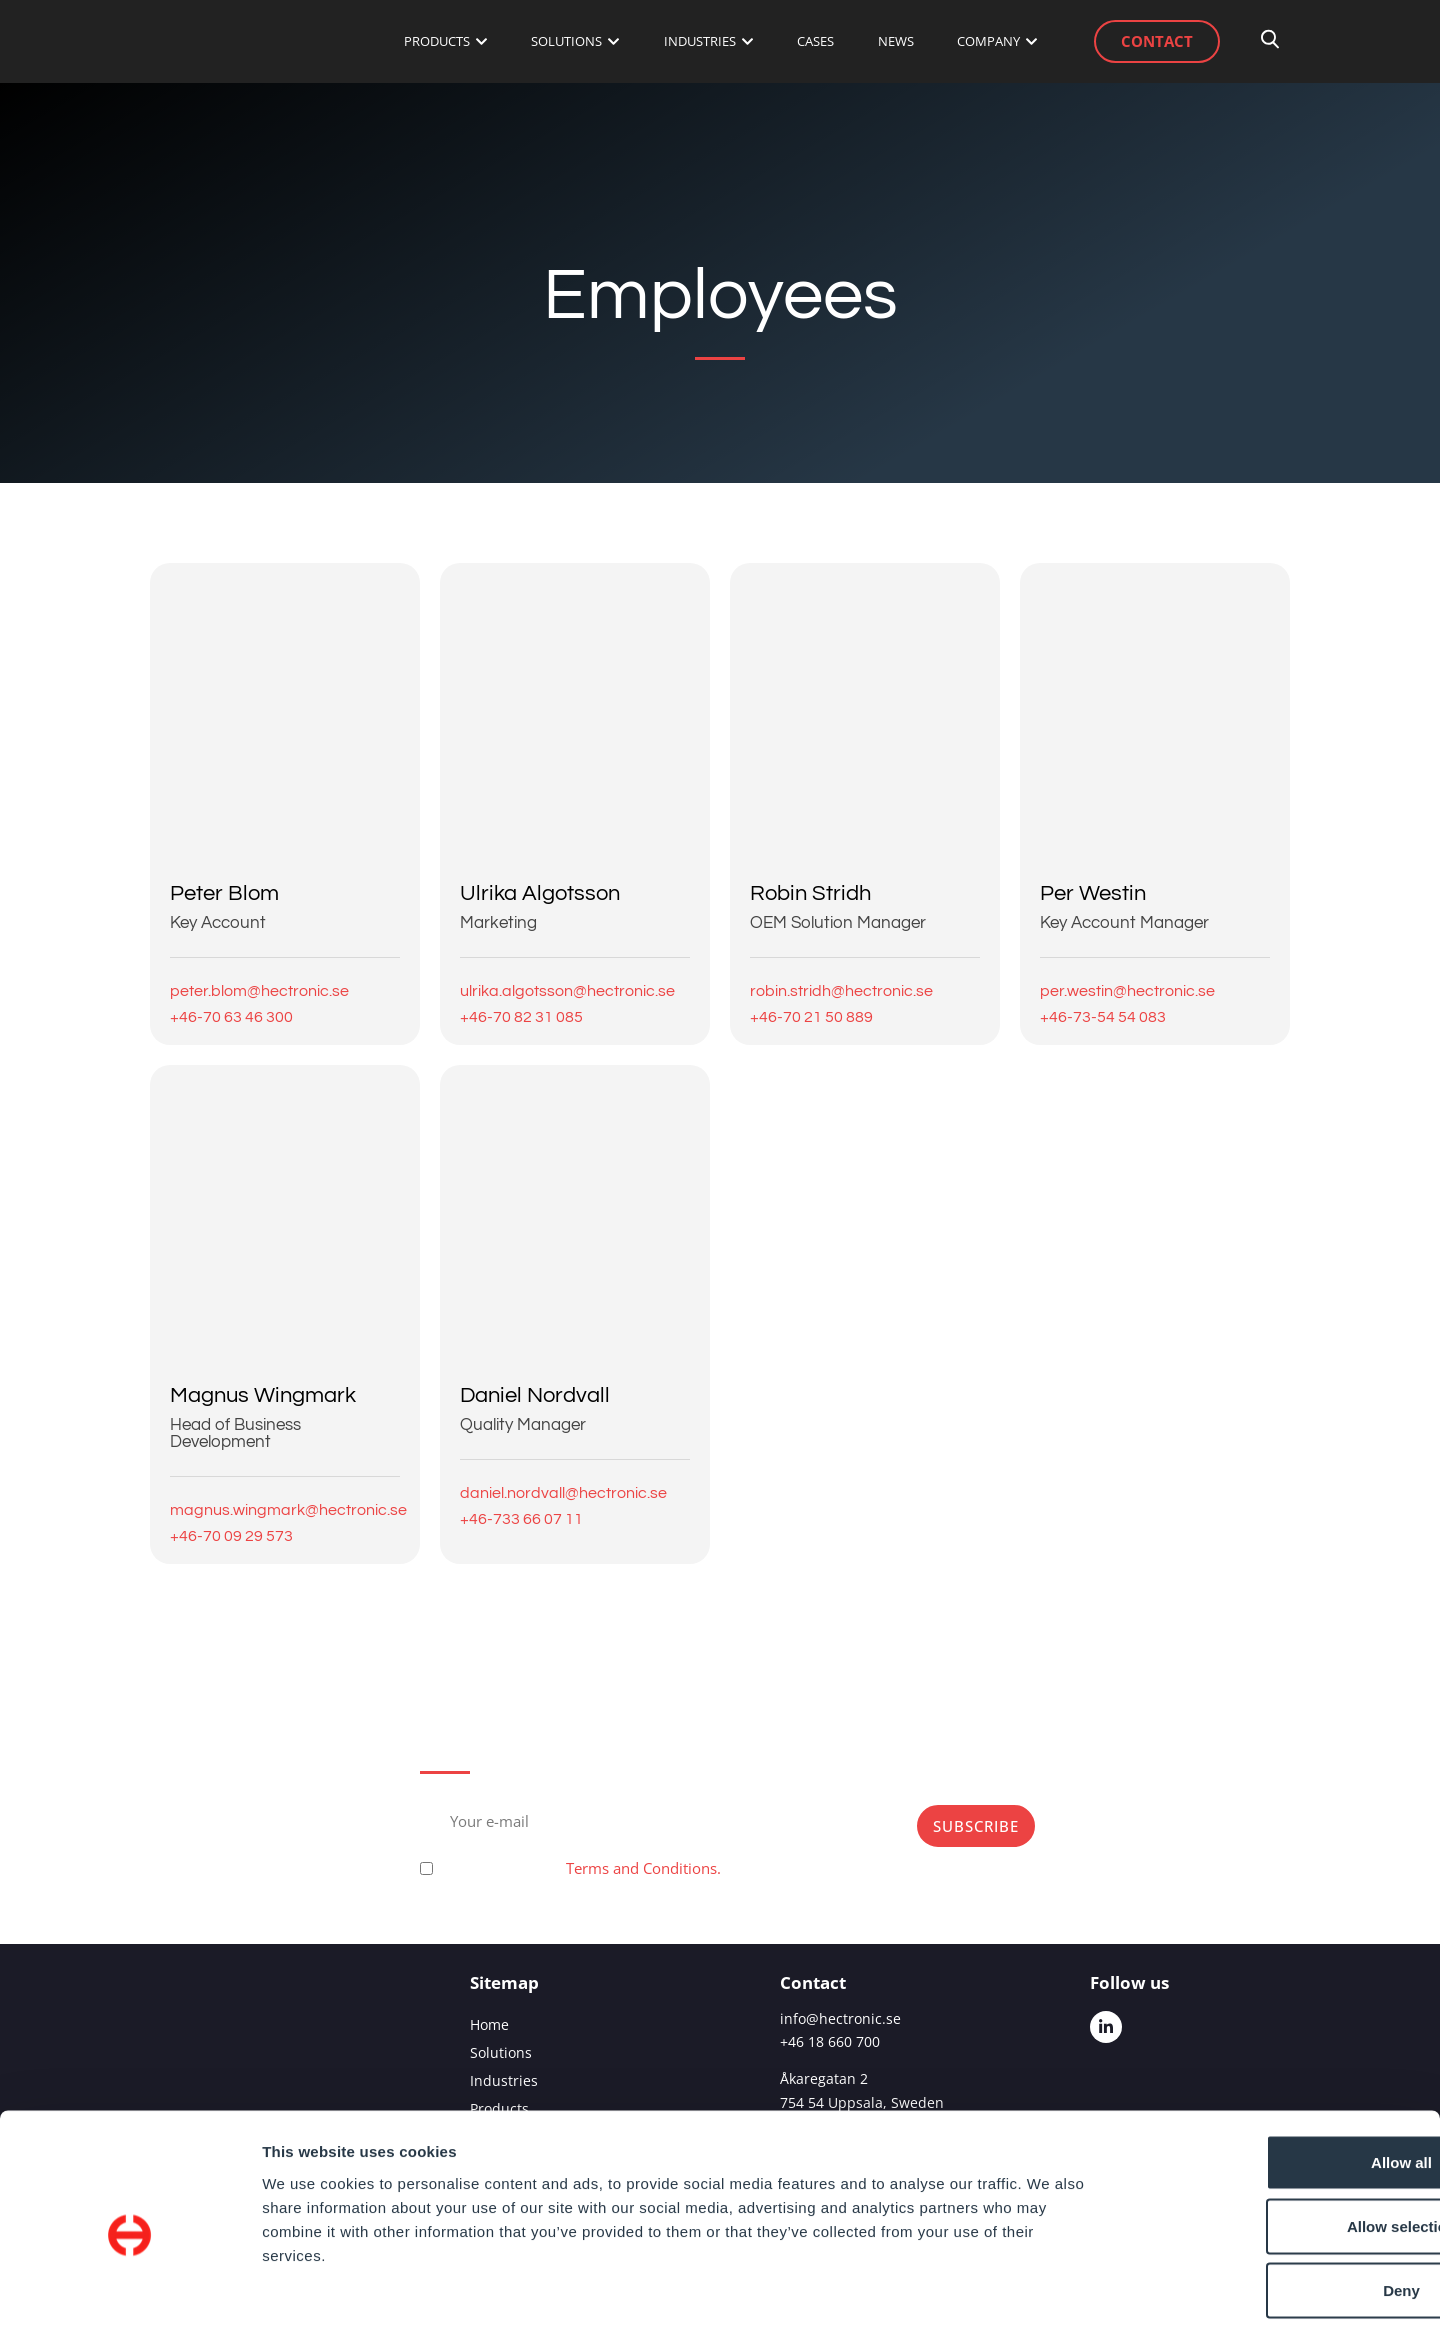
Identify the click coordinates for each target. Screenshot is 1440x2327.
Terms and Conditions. (643, 1868)
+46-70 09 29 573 (231, 1536)
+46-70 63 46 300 (231, 1017)
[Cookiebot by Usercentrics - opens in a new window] (129, 2288)
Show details (1049, 2287)
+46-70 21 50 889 (811, 1017)
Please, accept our (579, 1868)
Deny (1273, 2195)
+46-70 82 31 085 (521, 1017)
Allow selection (1272, 2131)
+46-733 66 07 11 (521, 1519)
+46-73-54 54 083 (1103, 1017)
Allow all (1273, 2067)
